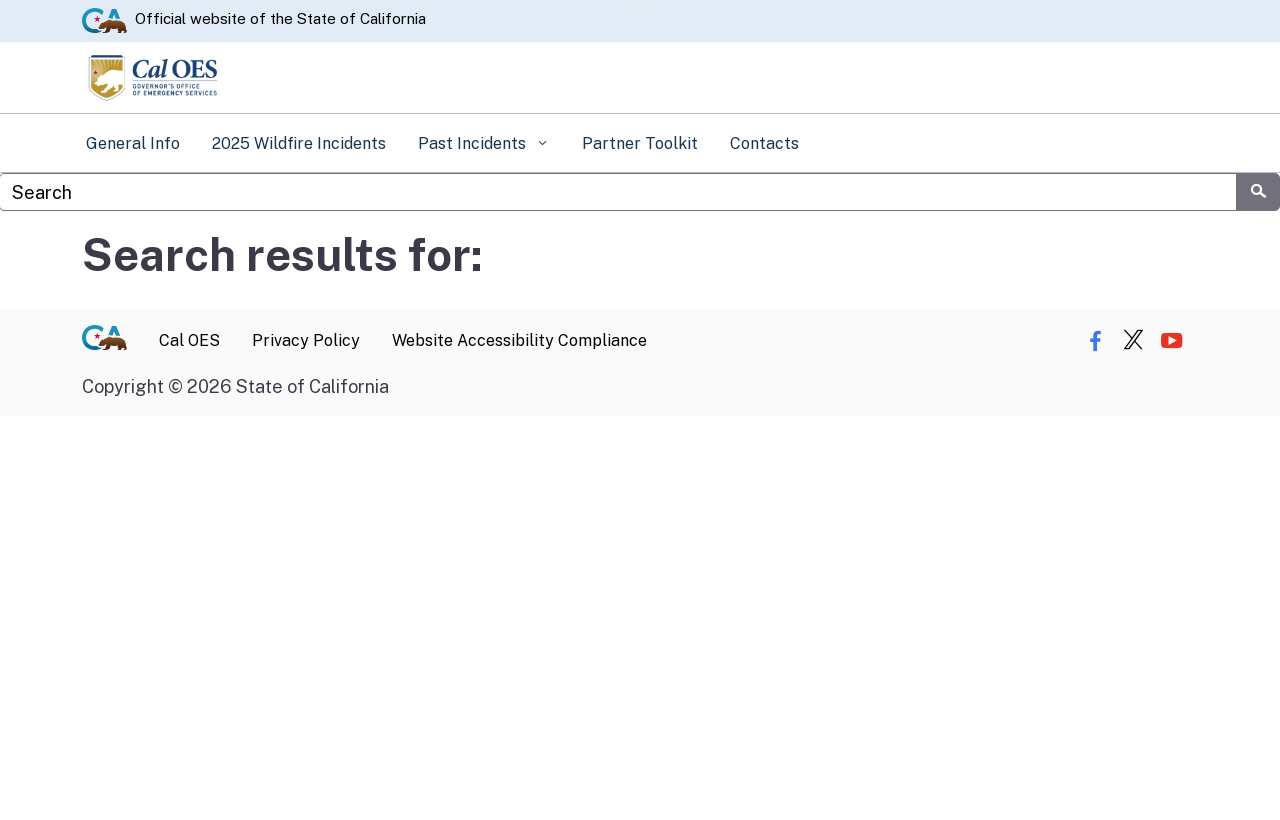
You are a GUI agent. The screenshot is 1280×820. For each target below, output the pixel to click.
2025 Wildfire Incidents (299, 143)
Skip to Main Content (640, 0)
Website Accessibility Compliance (519, 340)
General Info (133, 143)
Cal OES (189, 340)
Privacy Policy (306, 340)
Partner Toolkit (640, 143)
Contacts (764, 143)
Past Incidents (474, 143)
